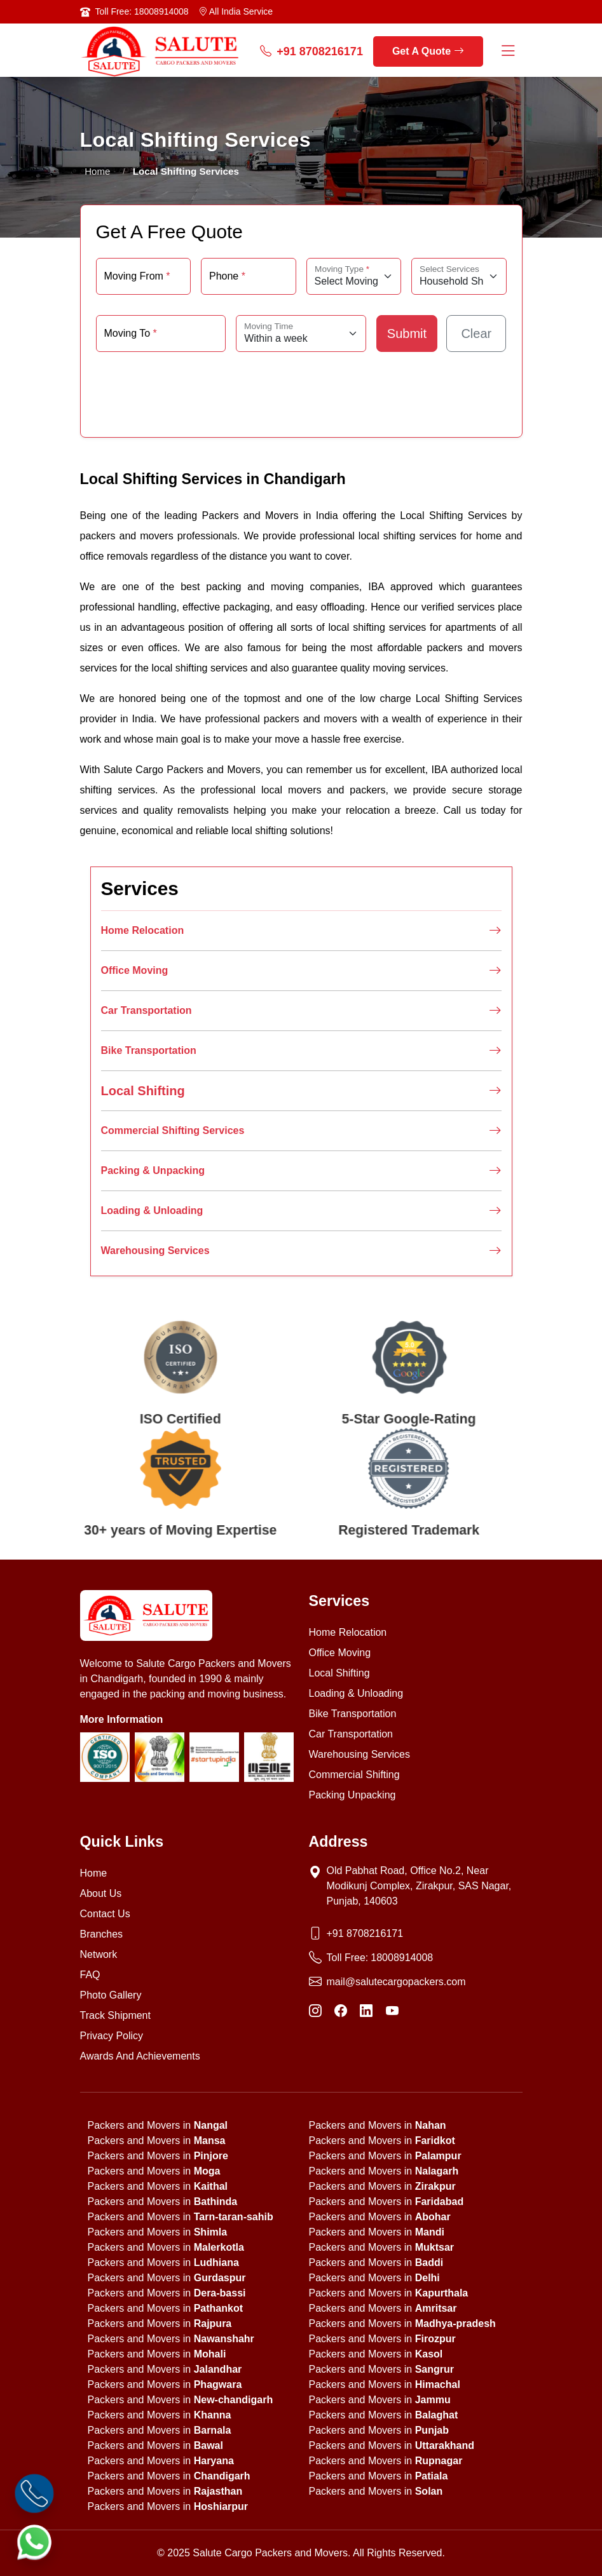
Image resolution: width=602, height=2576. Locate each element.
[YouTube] (392, 2011)
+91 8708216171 (311, 51)
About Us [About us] (101, 1893)
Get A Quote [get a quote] (428, 51)
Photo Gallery (111, 1995)
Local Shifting (301, 1090)
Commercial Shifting (354, 1774)
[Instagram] (315, 2011)
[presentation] (301, 387)
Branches (101, 1934)
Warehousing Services (301, 1250)
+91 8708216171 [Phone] (365, 1933)
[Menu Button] (508, 51)
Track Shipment (115, 2015)
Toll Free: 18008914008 (142, 11)
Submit (407, 334)
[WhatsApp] (34, 2542)
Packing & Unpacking (301, 1170)
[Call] (34, 2493)
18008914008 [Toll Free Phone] (402, 1957)
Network (99, 1954)
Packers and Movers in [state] (158, 2125)
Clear (476, 334)
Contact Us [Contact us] (105, 1913)
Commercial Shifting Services (301, 1130)
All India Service (235, 11)
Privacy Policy (112, 2035)
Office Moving (301, 970)
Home (98, 171)
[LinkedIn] (366, 2011)
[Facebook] (340, 2011)
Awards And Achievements (140, 2056)
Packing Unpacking (352, 1795)
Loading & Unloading (301, 1210)
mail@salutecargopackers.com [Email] (396, 1981)
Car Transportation (301, 1010)
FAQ (90, 1974)
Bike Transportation (301, 1050)
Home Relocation (301, 930)
